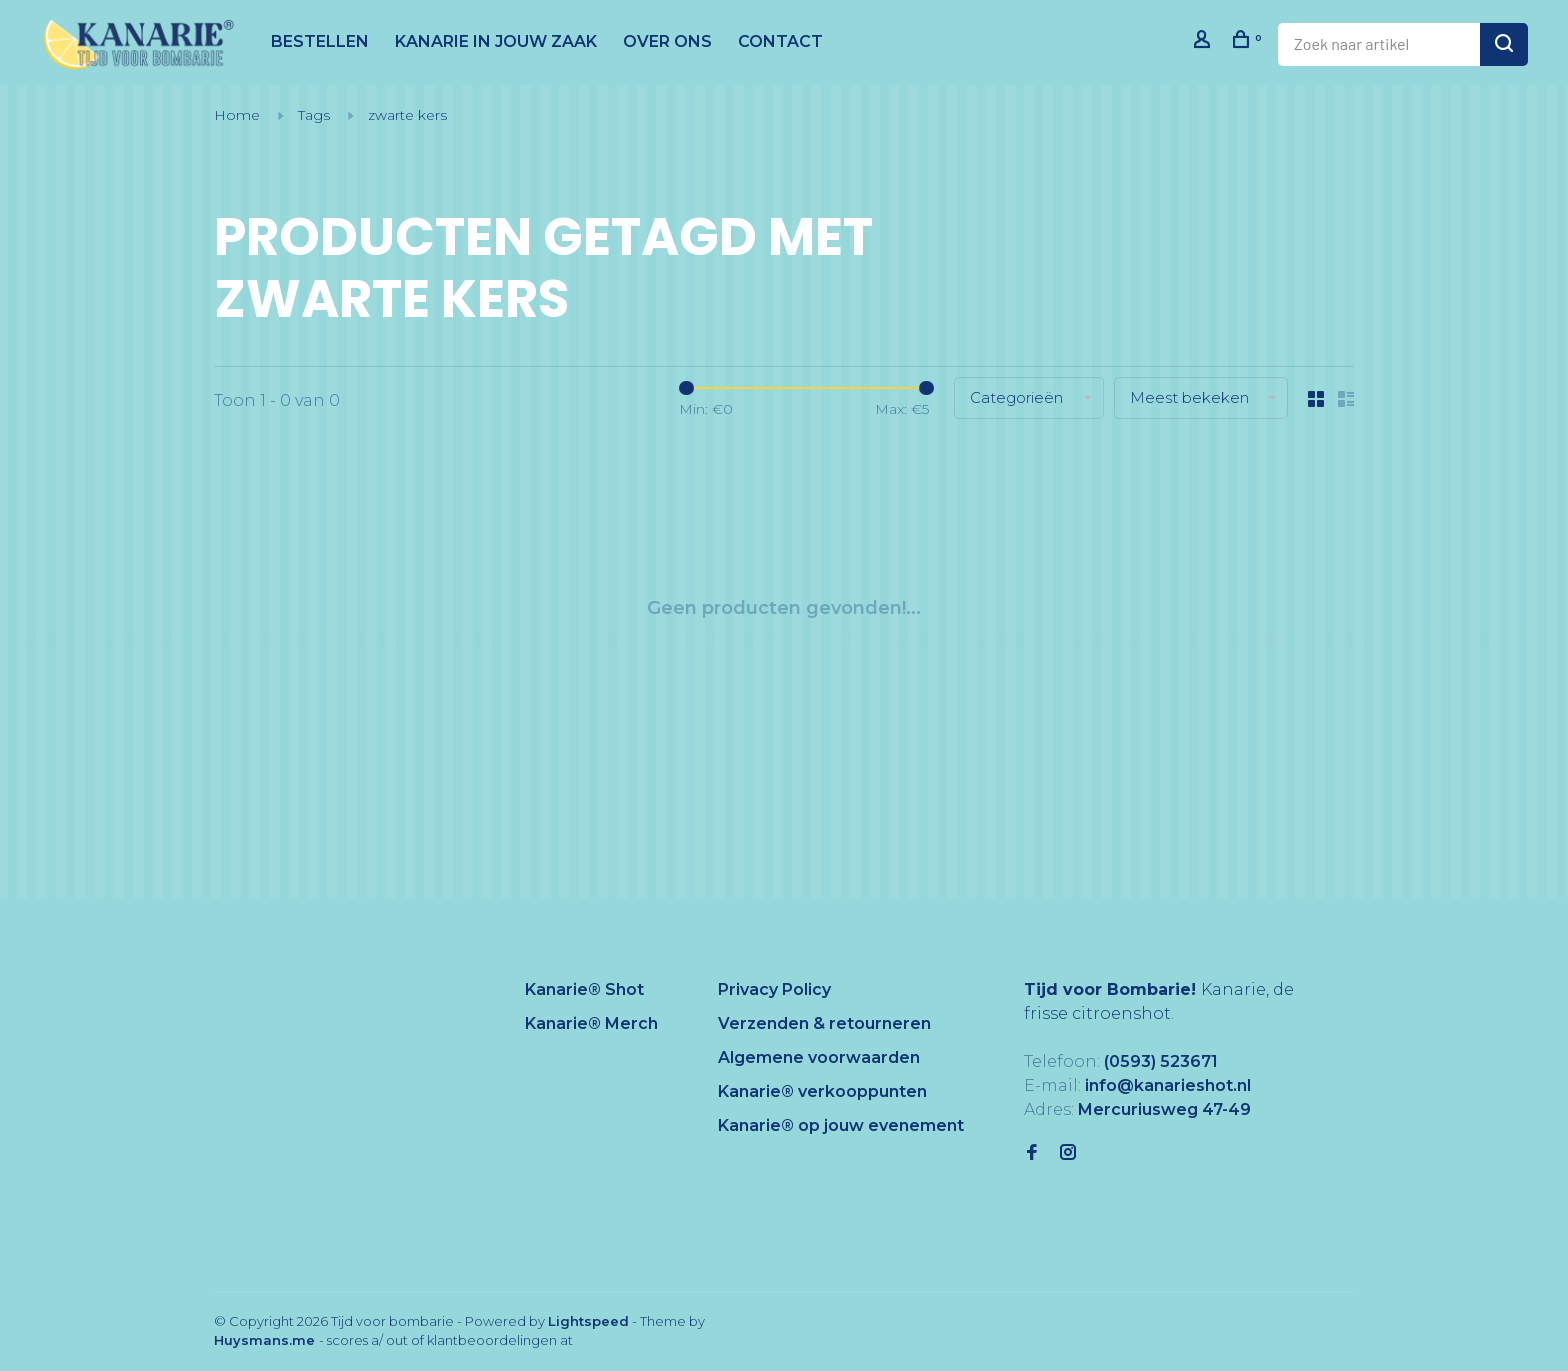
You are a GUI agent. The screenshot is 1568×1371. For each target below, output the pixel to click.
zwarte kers (407, 115)
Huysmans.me (266, 1340)
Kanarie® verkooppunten (822, 1091)
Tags (314, 115)
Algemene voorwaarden (819, 1057)
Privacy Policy (774, 989)
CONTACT (780, 41)
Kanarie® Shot (584, 989)
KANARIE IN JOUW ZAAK (496, 41)
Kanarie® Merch (591, 1023)
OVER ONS (667, 41)
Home (237, 115)
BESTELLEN (320, 41)
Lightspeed (588, 1321)
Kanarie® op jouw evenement (841, 1125)
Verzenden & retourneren (824, 1023)
